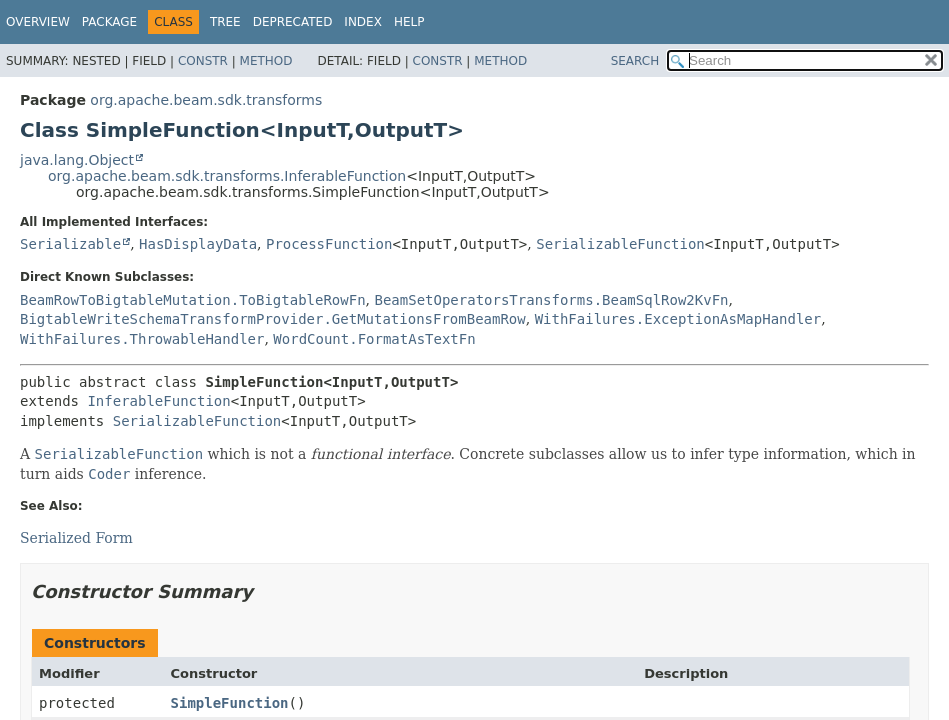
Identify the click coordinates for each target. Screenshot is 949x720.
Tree (225, 22)
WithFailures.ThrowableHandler (142, 339)
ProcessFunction (329, 244)
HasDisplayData (198, 244)
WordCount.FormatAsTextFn (374, 339)
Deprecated (293, 22)
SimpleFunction (230, 703)
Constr (203, 61)
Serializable (70, 244)
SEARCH (635, 61)
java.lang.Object (77, 160)
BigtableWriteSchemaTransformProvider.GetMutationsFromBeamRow (273, 319)
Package (109, 22)
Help (409, 22)
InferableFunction (158, 401)
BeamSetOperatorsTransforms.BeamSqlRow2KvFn (551, 300)
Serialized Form (76, 538)
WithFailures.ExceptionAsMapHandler (678, 319)
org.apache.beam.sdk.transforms (206, 100)
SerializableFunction (620, 244)
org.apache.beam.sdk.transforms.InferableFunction (227, 176)
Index (363, 22)
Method (266, 61)
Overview (38, 22)
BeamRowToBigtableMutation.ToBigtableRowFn (193, 300)
